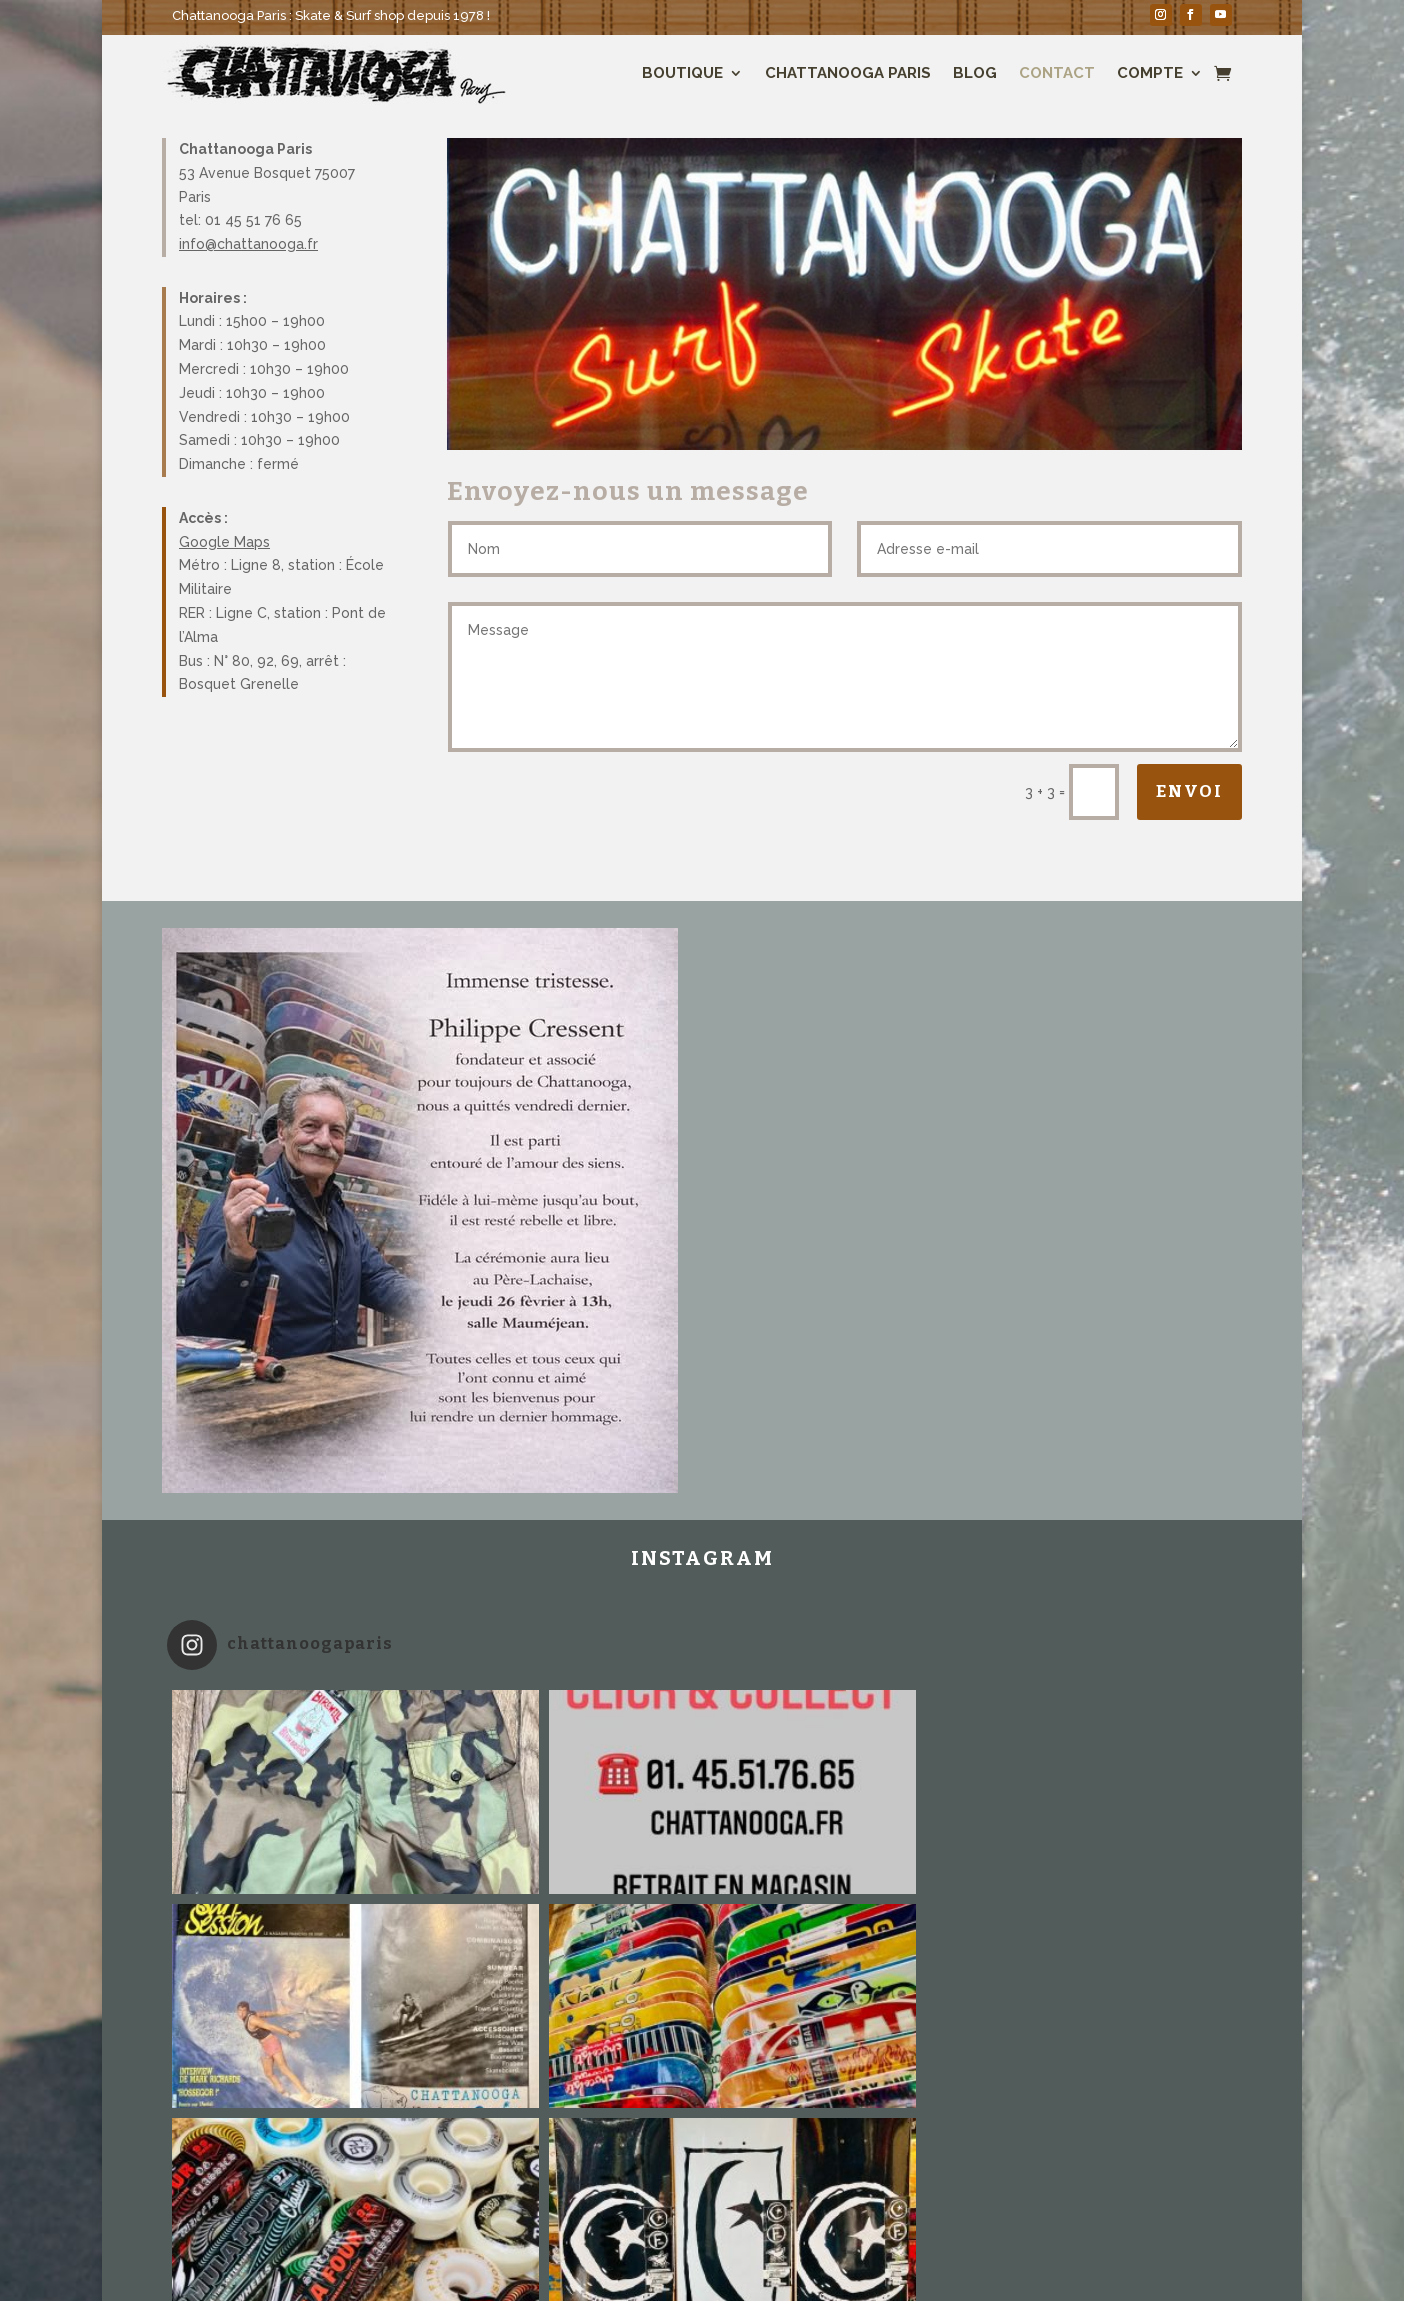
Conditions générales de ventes (932, 2242)
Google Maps (224, 542)
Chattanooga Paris (848, 73)
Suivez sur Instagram (704, 2138)
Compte (1150, 73)
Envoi (1189, 791)
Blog (975, 73)
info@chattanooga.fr (248, 244)
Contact (1057, 73)
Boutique (682, 73)
